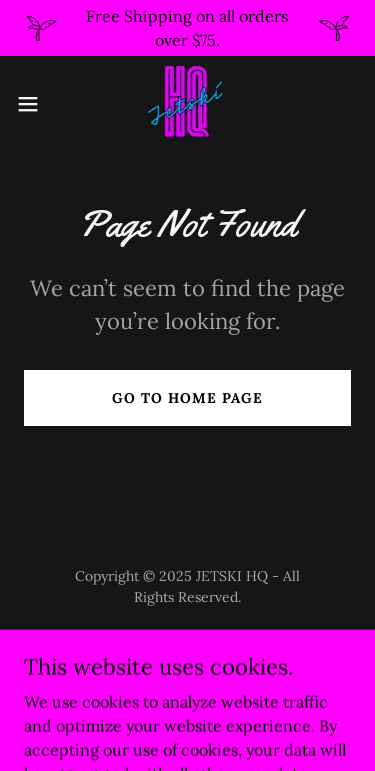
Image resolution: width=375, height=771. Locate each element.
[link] (187, 104)
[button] (35, 104)
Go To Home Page (187, 398)
